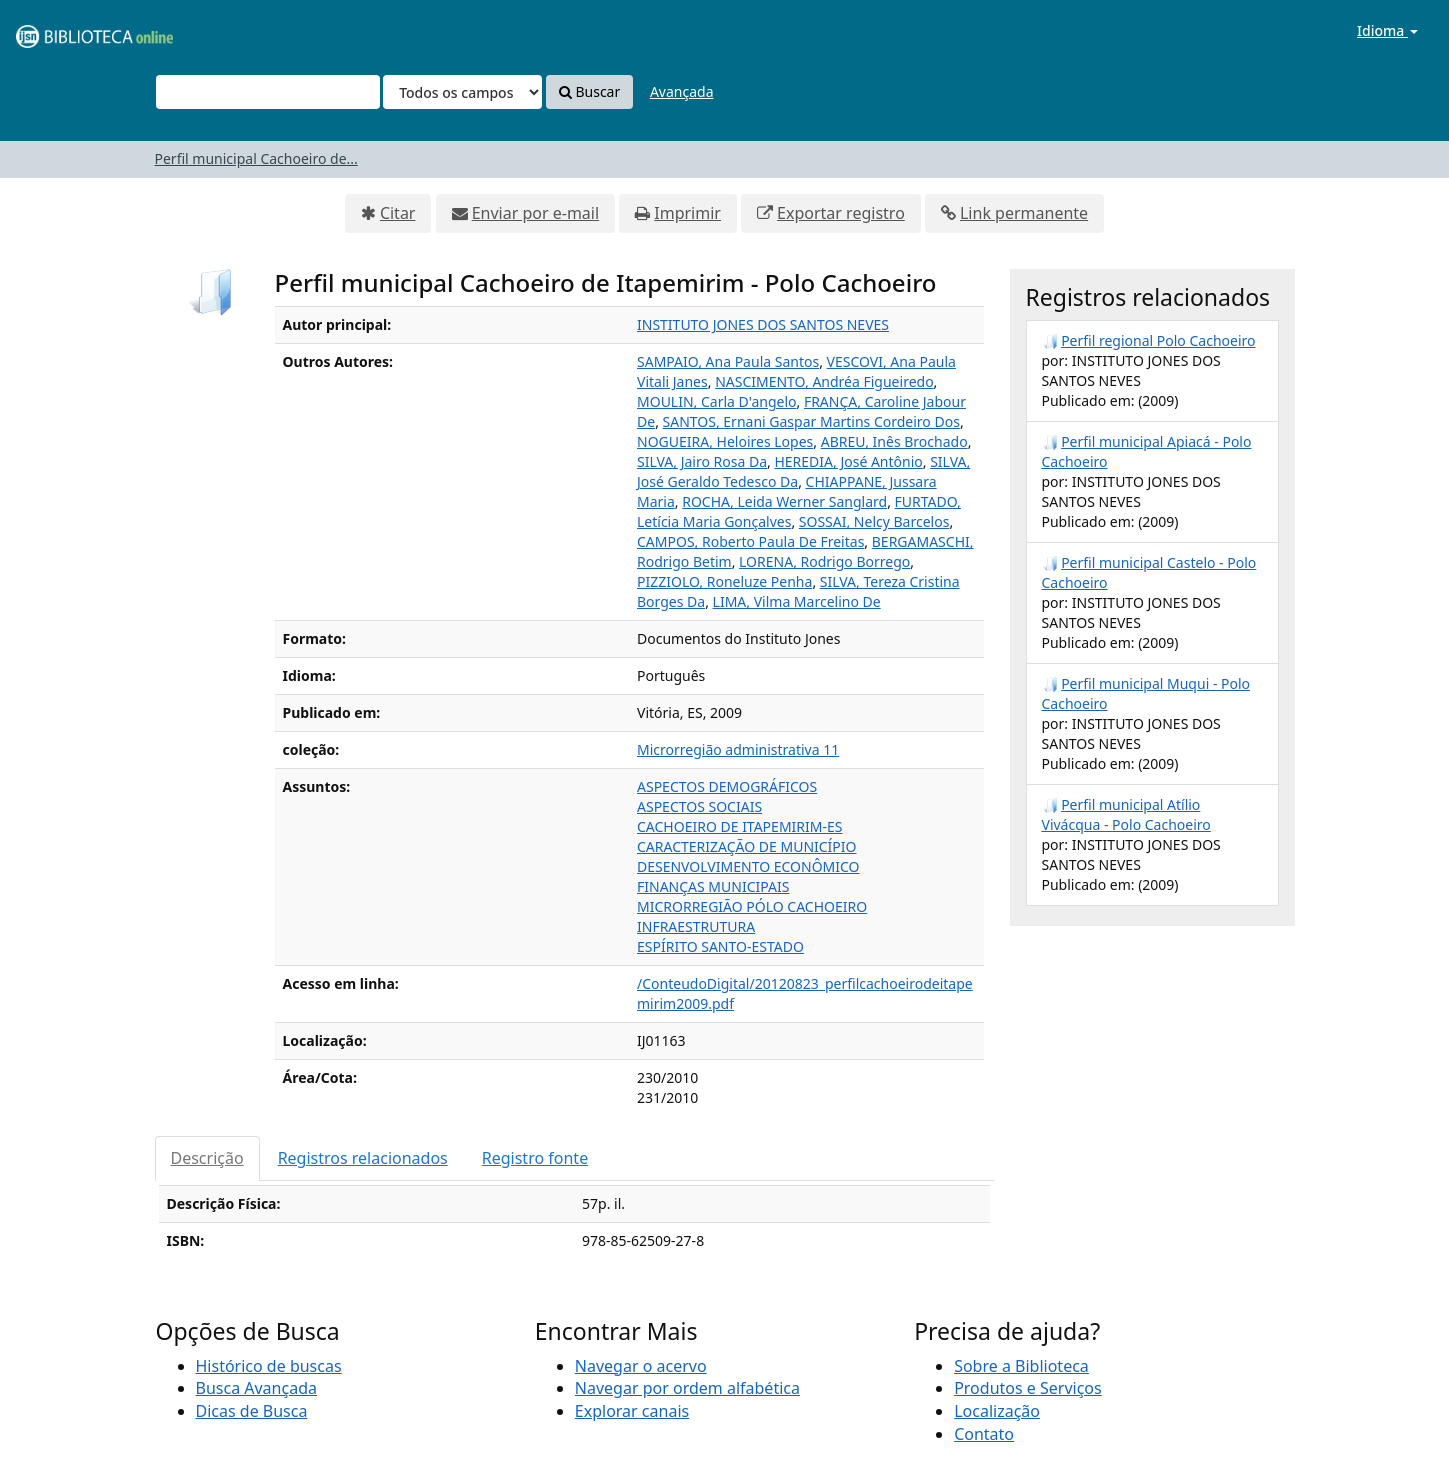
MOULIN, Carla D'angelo (716, 401)
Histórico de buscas (269, 1366)
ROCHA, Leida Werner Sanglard (784, 501)
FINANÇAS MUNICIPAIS (713, 886)
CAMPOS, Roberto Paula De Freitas (750, 541)
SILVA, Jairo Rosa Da (702, 461)
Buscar (589, 91)
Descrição (207, 1158)
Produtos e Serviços (1028, 1388)
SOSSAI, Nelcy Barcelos (874, 521)
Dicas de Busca (252, 1411)
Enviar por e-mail (535, 213)
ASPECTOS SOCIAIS (699, 806)
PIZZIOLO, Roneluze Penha (724, 581)
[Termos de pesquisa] (268, 92)
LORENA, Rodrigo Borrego (824, 561)
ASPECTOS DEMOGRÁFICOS (727, 786)
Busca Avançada (256, 1388)
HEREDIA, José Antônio (848, 461)
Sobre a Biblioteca (1021, 1366)
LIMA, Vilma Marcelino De (797, 601)
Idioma (1387, 30)
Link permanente (1024, 213)
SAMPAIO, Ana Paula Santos (728, 361)
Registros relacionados (363, 1158)
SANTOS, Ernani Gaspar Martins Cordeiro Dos (811, 421)
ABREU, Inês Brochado (894, 441)
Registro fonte (535, 1158)
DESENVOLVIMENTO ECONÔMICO (748, 866)
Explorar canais (632, 1411)
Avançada (682, 91)
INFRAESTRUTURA (696, 926)
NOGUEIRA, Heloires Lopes (725, 441)
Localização (997, 1411)
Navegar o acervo (641, 1366)
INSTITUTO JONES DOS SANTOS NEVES (763, 324)
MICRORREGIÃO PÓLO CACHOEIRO (752, 906)
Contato (984, 1434)
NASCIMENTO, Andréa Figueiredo (824, 381)
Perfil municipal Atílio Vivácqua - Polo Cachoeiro (1126, 814)
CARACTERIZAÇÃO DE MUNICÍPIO (747, 846)
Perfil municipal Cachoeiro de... (256, 158)
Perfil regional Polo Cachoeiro (1158, 340)
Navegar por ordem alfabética (687, 1388)
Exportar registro (841, 213)
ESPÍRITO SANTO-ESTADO (720, 946)
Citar (398, 213)
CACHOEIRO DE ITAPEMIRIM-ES (739, 826)
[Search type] (462, 92)
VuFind (64, 30)
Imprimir (687, 213)
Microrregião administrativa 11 (738, 749)
